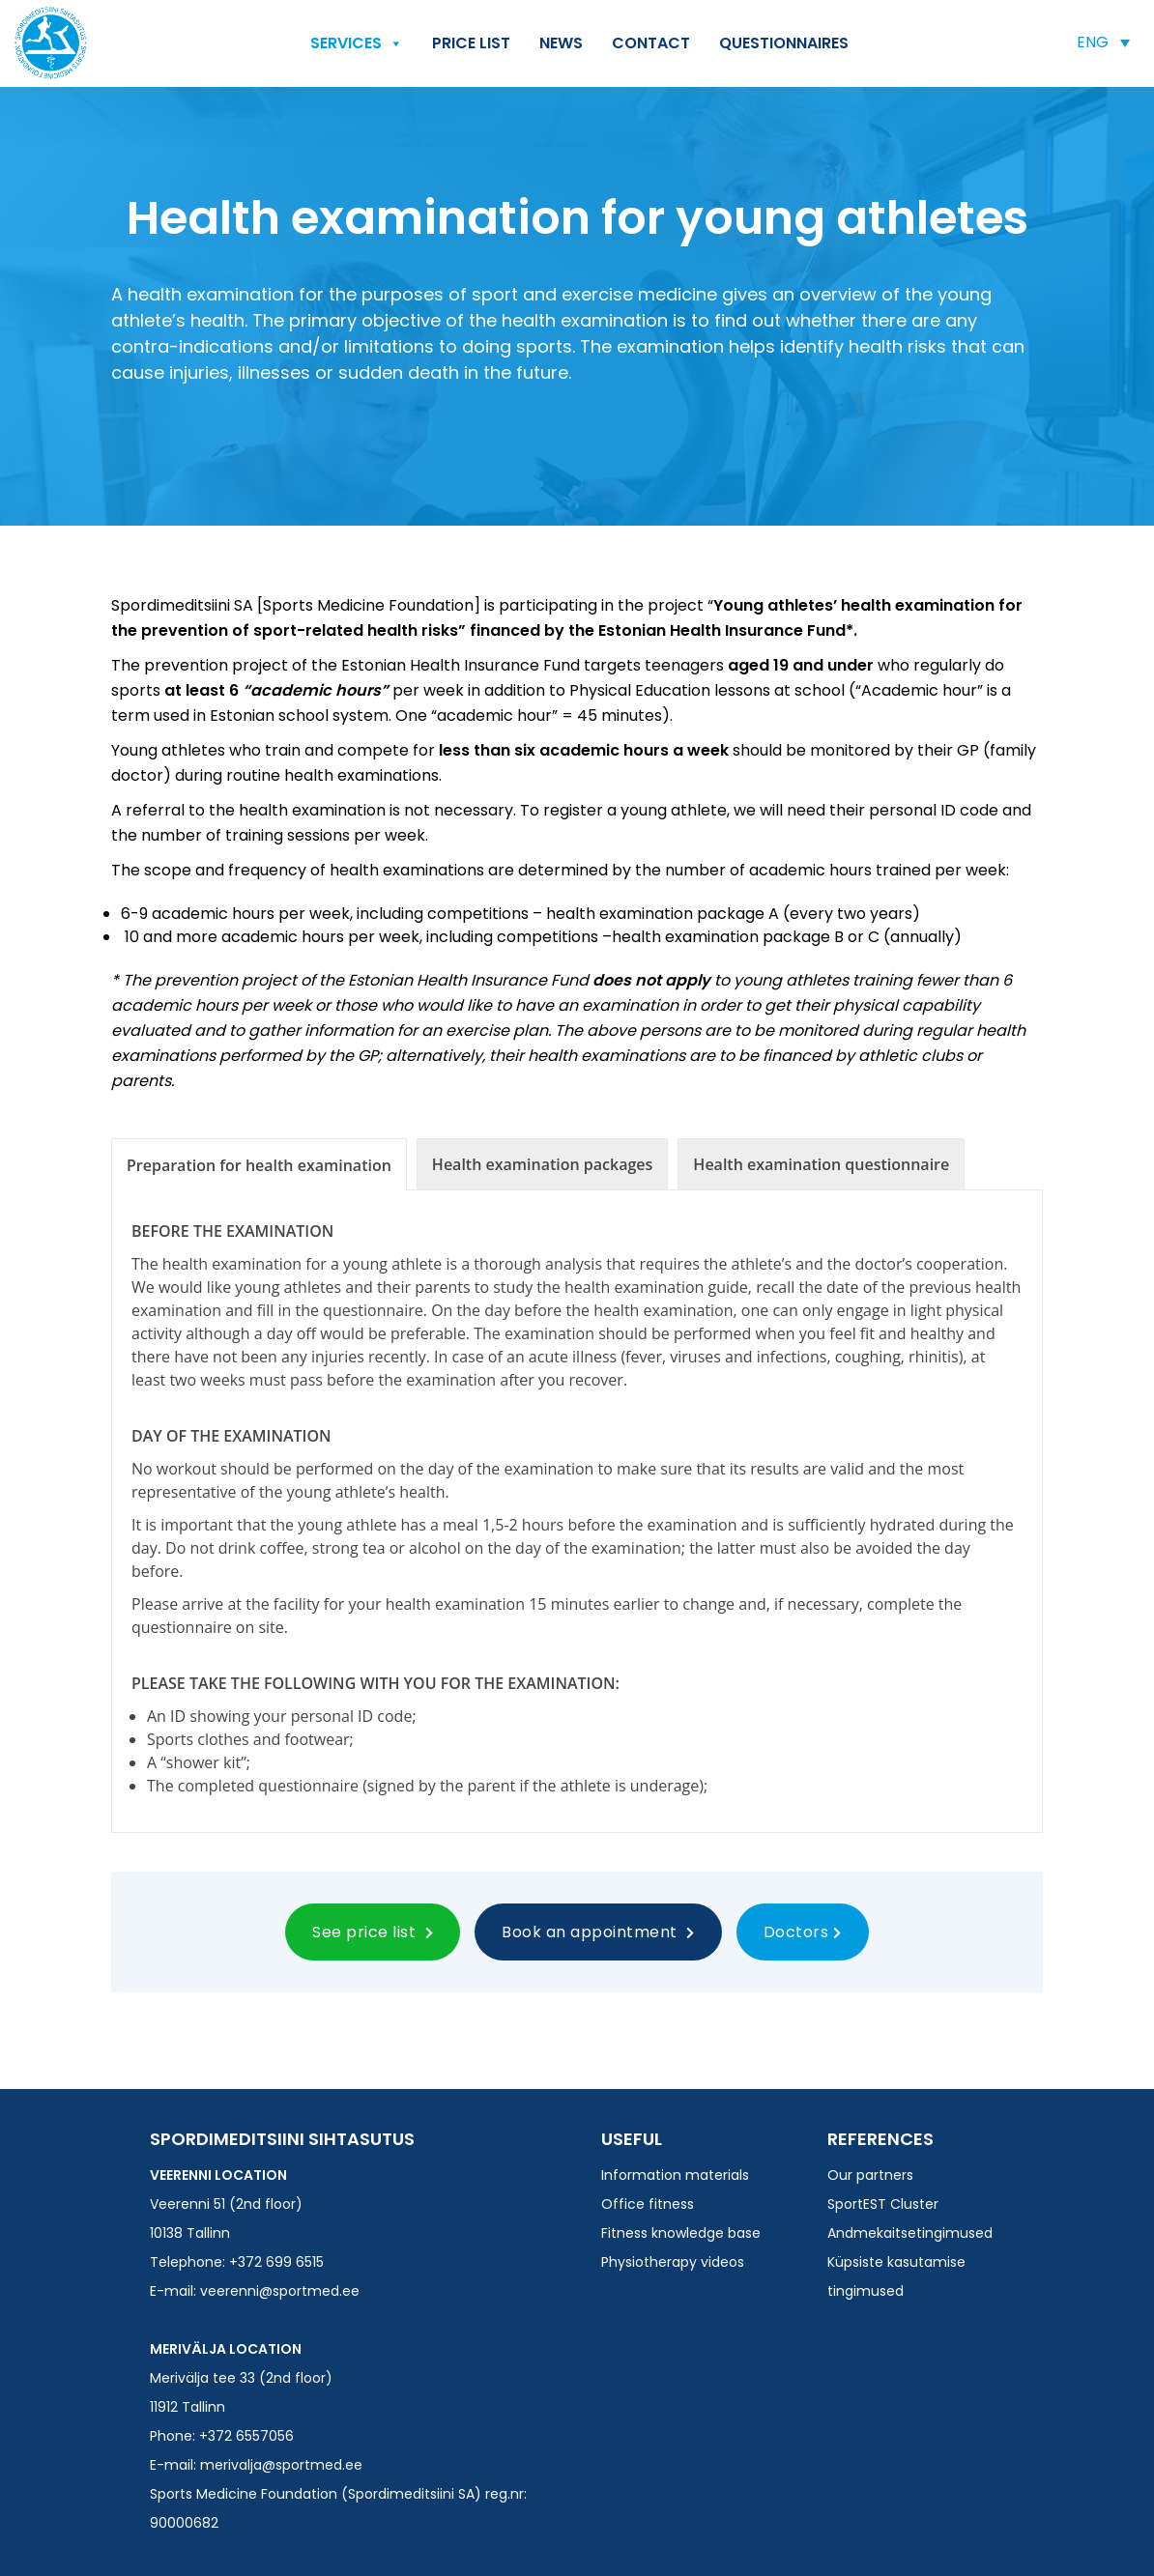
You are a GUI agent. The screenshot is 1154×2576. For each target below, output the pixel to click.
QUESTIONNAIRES (784, 43)
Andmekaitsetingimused (910, 2233)
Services (356, 43)
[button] (1103, 42)
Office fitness (647, 2204)
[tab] (259, 1164)
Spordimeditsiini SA (50, 43)
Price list (471, 43)
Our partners (870, 2175)
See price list (372, 1932)
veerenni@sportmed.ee (280, 2291)
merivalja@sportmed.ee (281, 2465)
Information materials (675, 2175)
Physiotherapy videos (672, 2262)
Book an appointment (598, 1932)
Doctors (803, 1932)
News (561, 43)
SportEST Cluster (882, 2204)
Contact (651, 43)
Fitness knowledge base (681, 2233)
